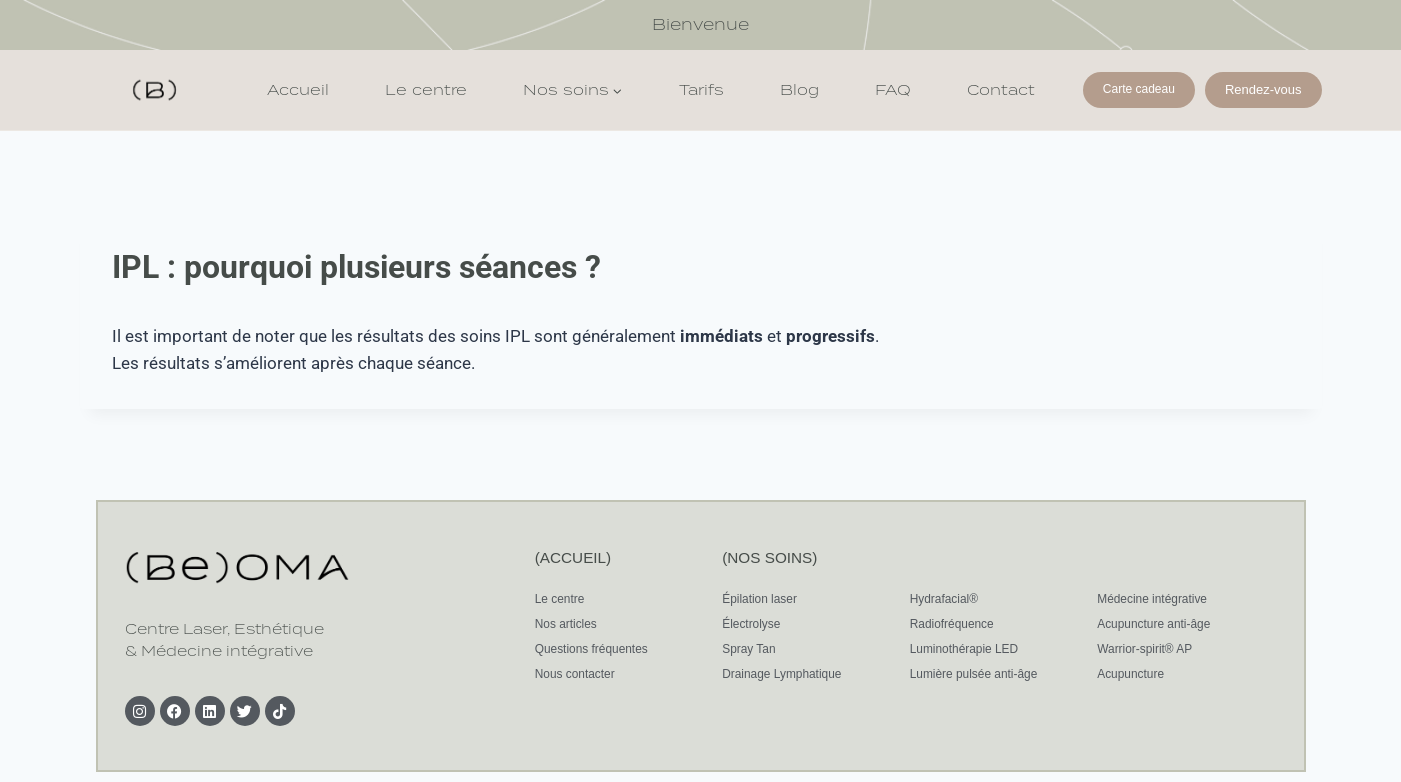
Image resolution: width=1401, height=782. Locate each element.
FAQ (893, 90)
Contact (1001, 90)
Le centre (426, 90)
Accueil (298, 90)
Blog (799, 90)
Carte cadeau (1139, 89)
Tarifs (701, 90)
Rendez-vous (1263, 89)
